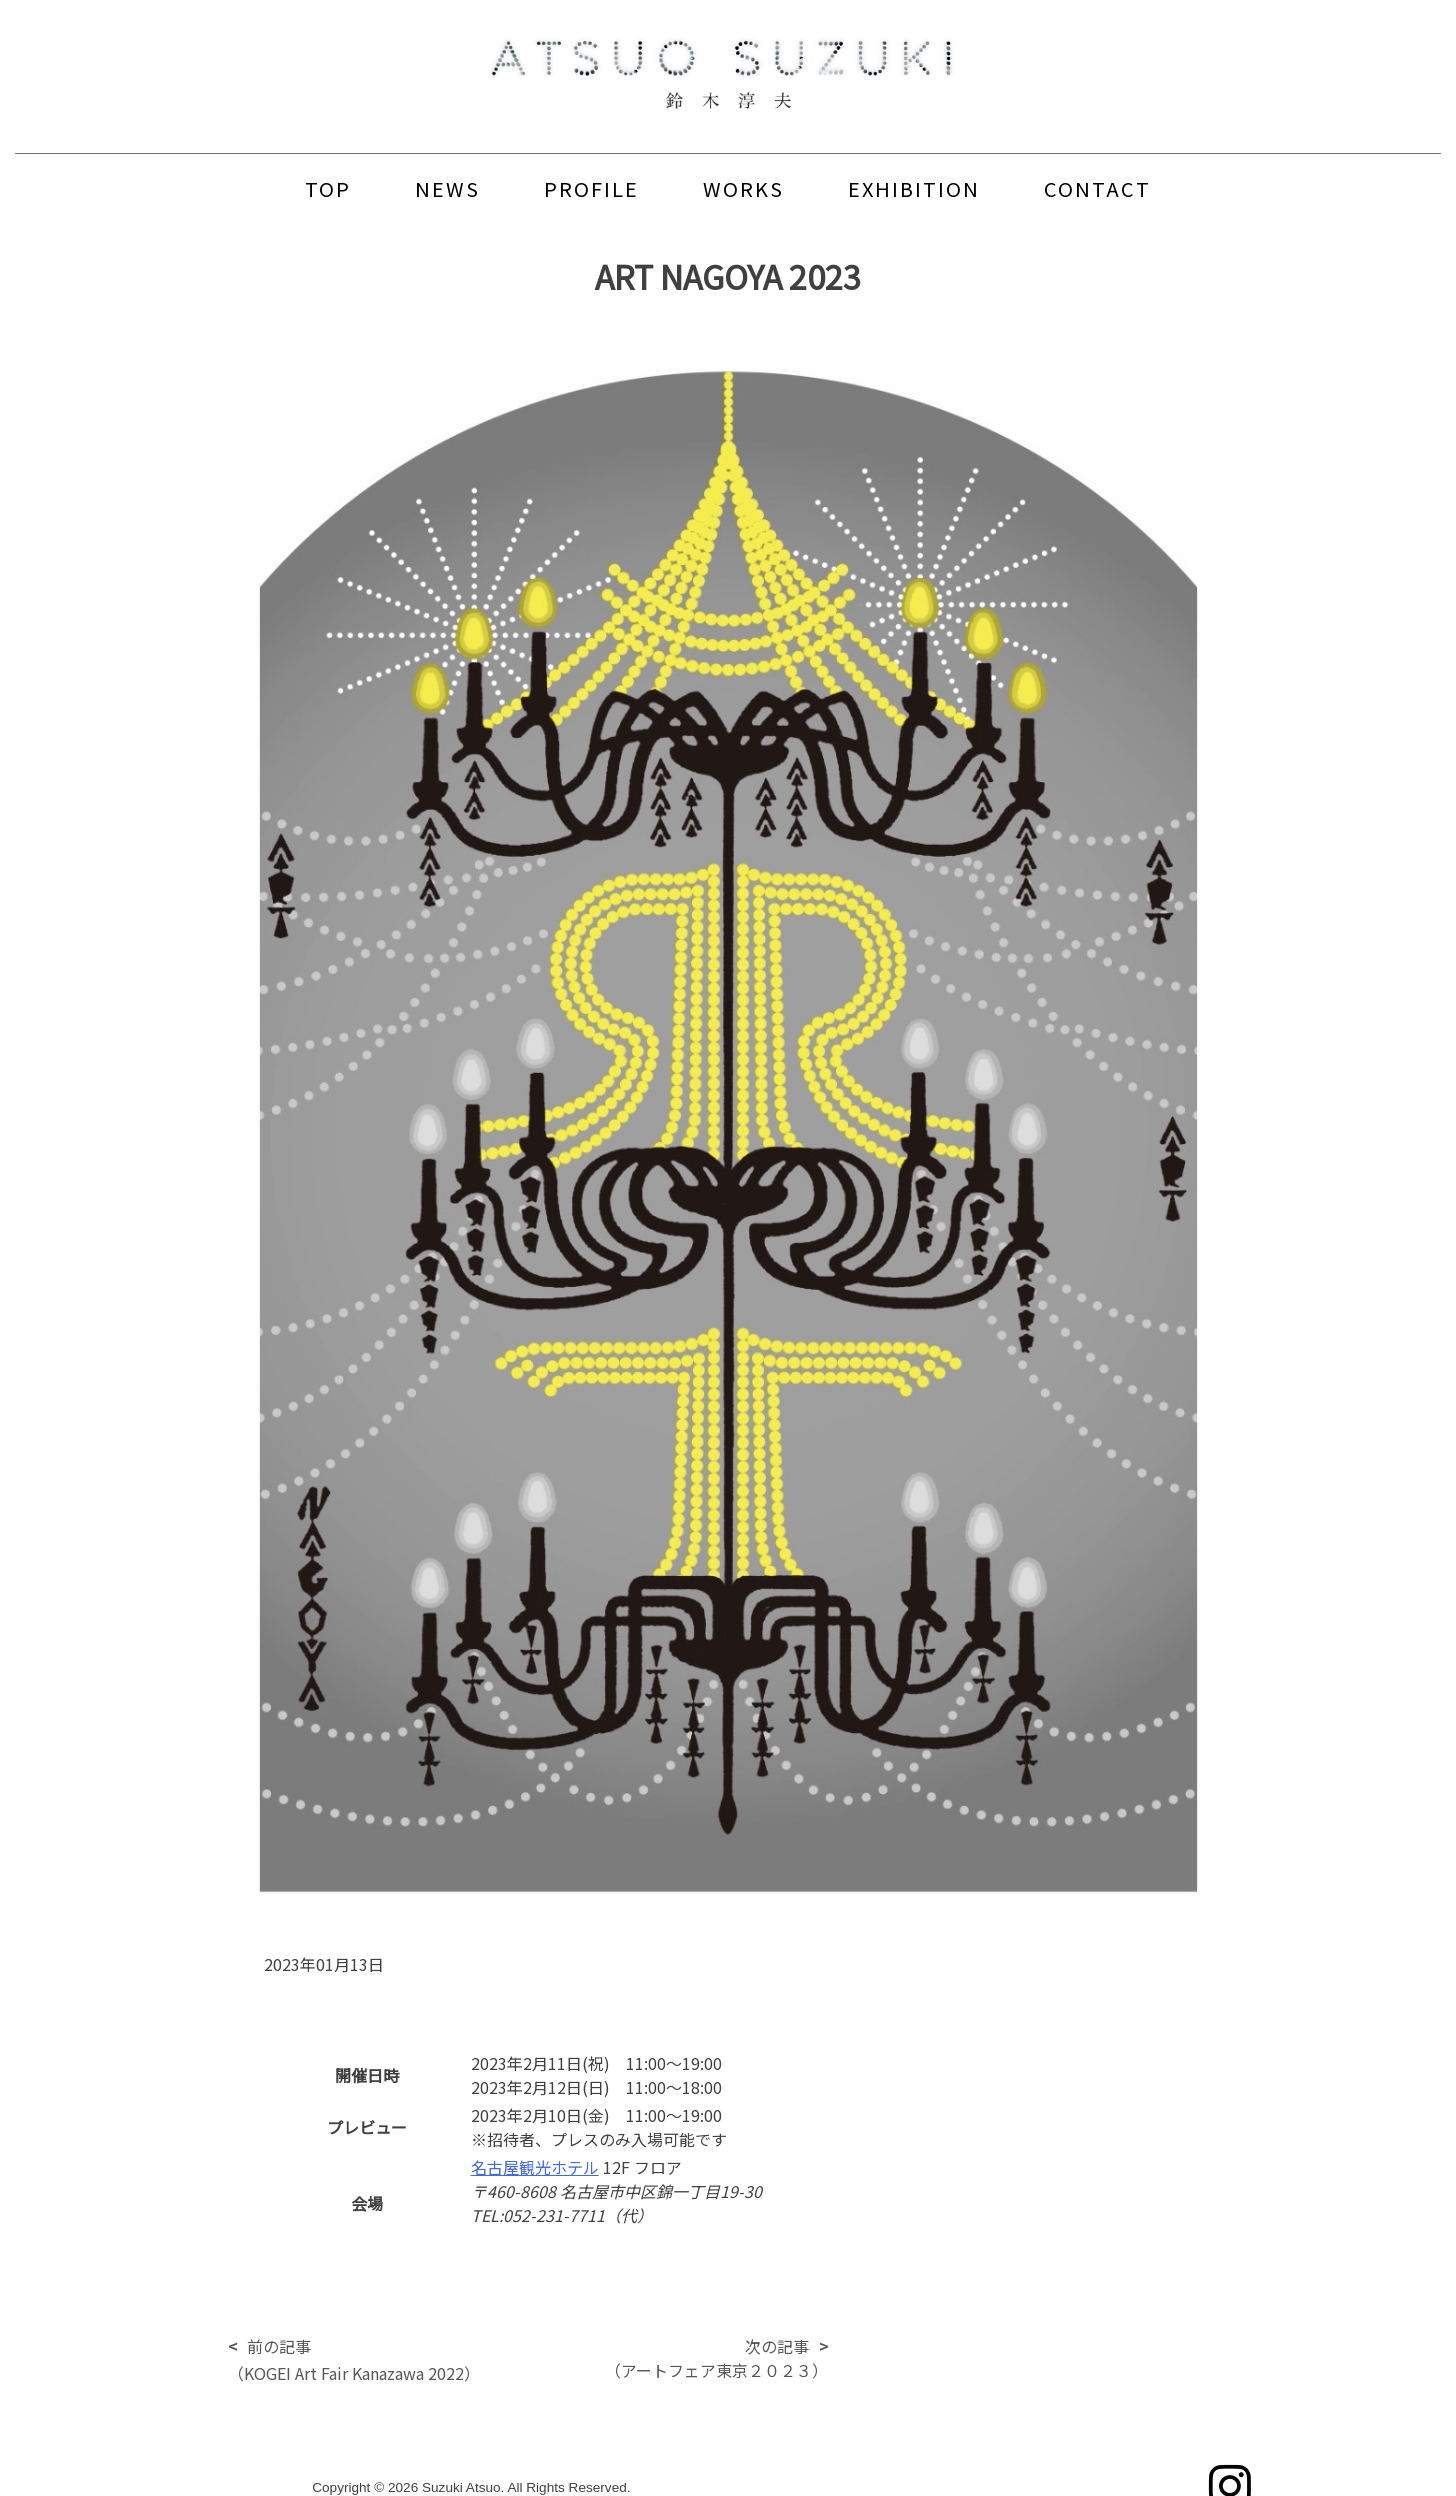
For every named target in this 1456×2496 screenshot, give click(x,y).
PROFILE (591, 188)
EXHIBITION (914, 188)
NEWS (447, 188)
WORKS (743, 188)
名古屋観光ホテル (535, 2167)
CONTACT (1097, 188)
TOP (328, 188)
